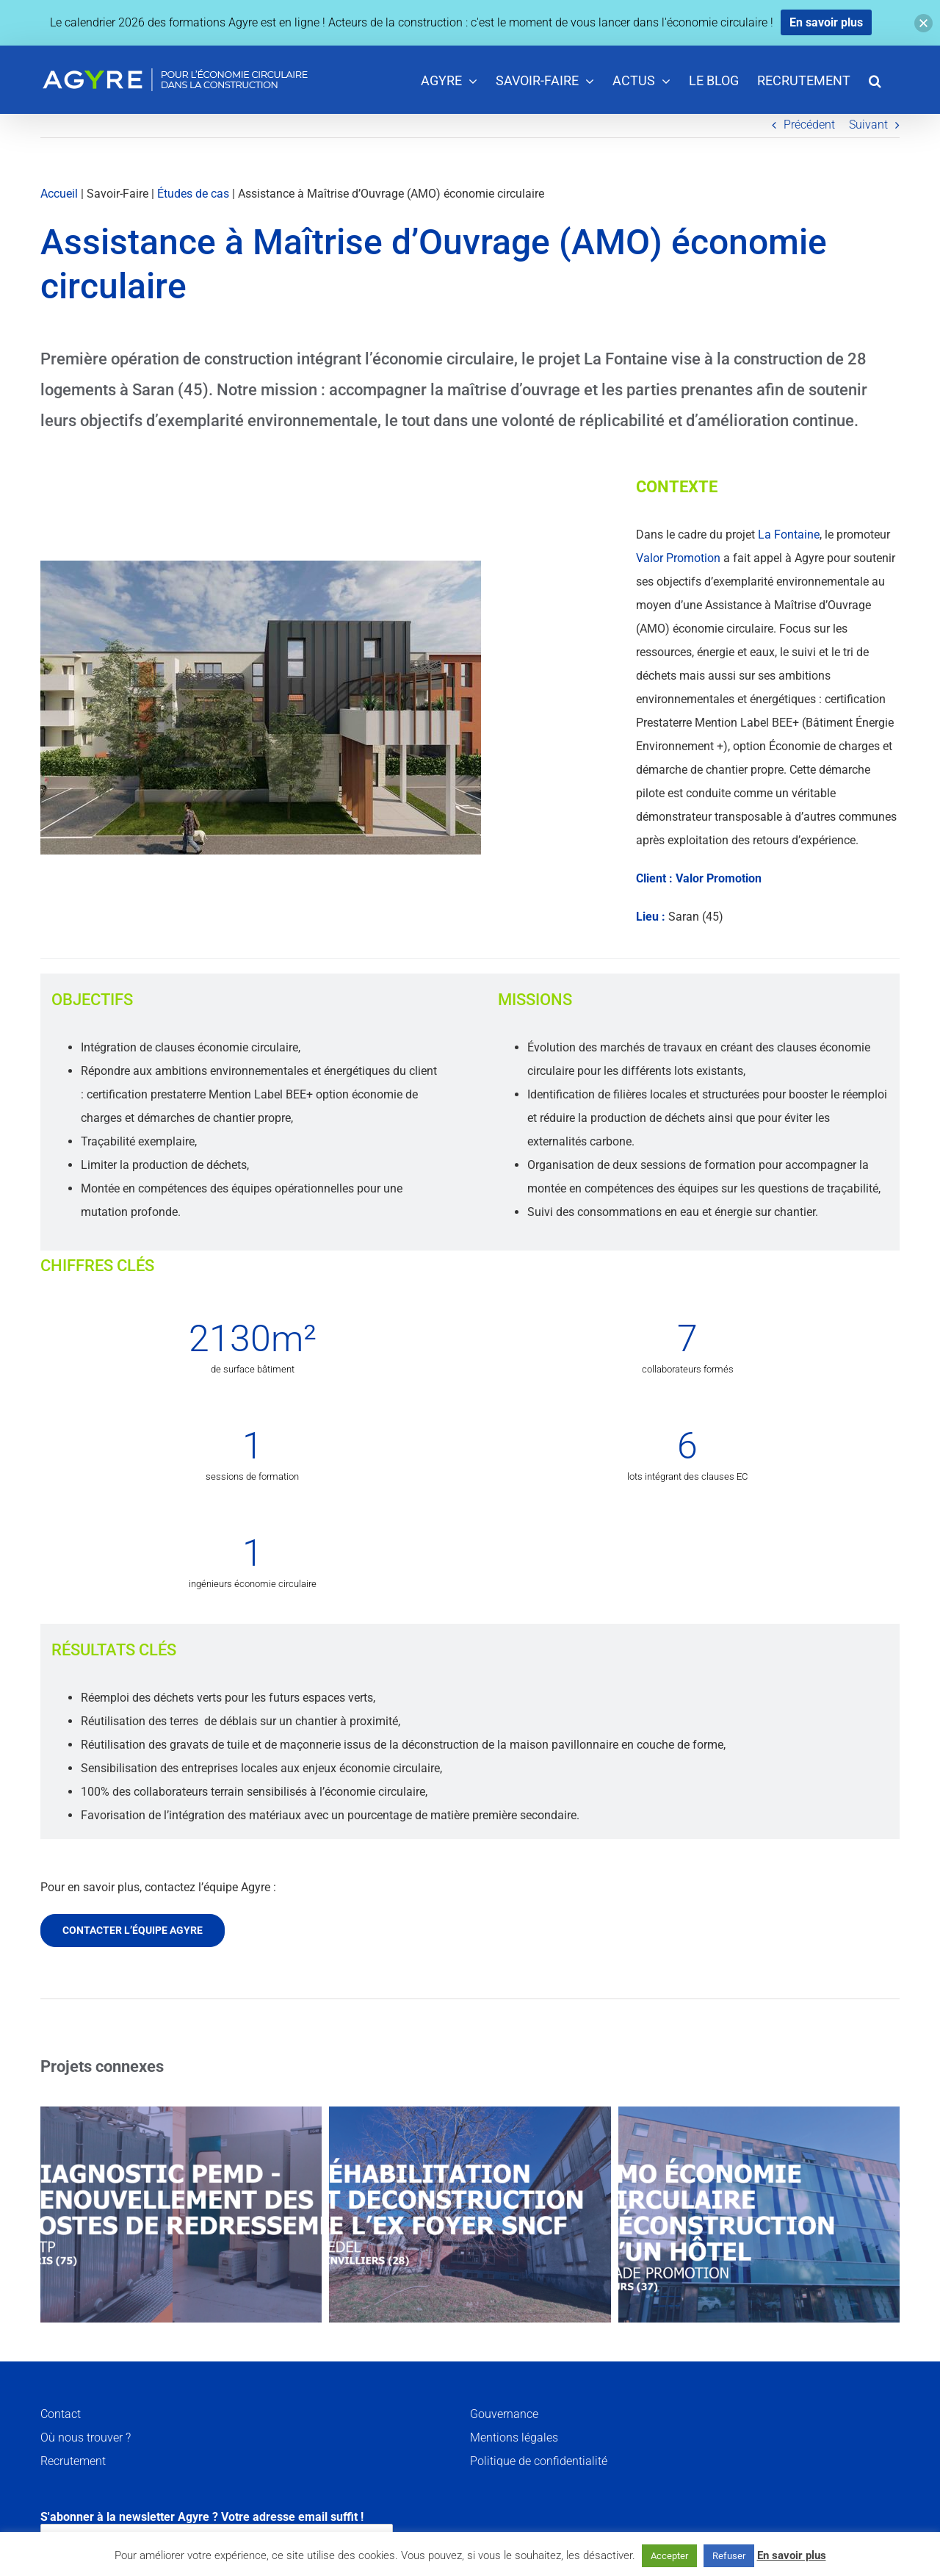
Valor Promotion (678, 558)
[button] (875, 80)
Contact (60, 2414)
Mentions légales (514, 2437)
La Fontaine (789, 535)
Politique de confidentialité (538, 2461)
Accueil (59, 194)
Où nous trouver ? (85, 2437)
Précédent (809, 125)
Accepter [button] (669, 2555)
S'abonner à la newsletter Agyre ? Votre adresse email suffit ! (216, 2531)
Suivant (868, 125)
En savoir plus (791, 2555)
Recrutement (73, 2461)
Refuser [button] (728, 2555)
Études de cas (193, 194)
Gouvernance (504, 2414)
